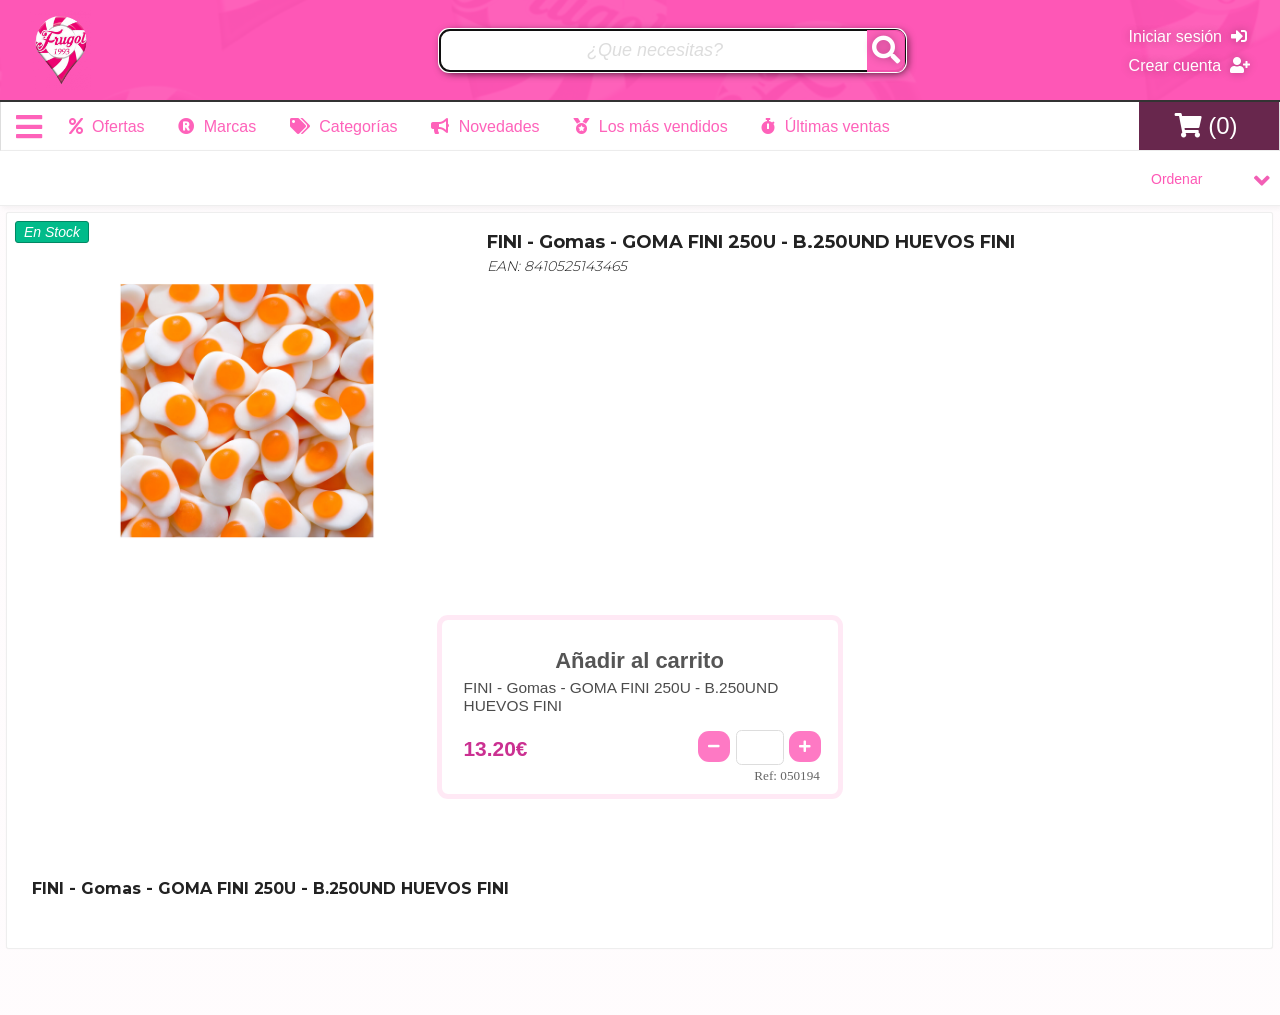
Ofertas (107, 126)
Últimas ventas (825, 126)
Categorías (344, 126)
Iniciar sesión (1188, 36)
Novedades (485, 126)
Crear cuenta (1189, 65)
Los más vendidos (650, 126)
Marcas (217, 126)
